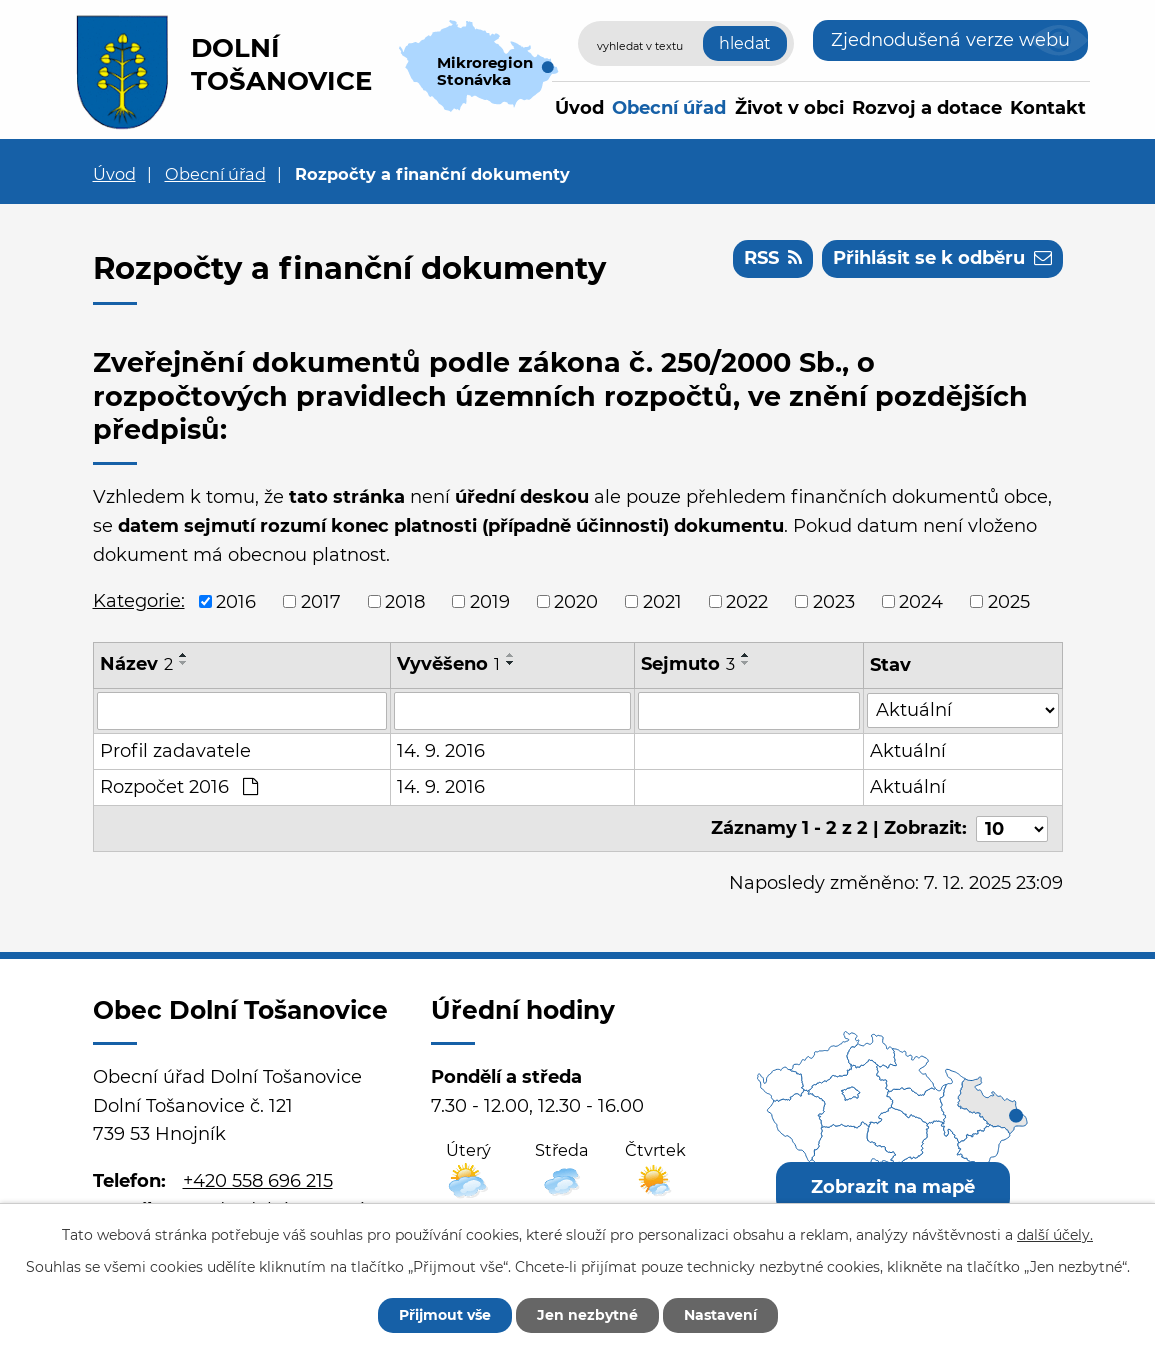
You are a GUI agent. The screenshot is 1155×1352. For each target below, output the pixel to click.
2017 (321, 601)
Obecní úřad (669, 108)
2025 (1009, 601)
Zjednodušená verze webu (950, 40)
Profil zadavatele (175, 751)
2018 (405, 601)
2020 (576, 601)
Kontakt (1048, 108)
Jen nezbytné (587, 1315)
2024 (921, 601)
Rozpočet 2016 (179, 787)
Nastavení (720, 1315)
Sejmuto (689, 664)
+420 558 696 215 (258, 1181)
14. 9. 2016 (442, 751)
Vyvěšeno (449, 664)
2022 (747, 601)
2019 (490, 601)
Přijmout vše (445, 1315)
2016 (236, 601)
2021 (662, 601)
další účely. (1055, 1235)
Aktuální (908, 751)
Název (136, 664)
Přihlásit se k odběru (942, 258)
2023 (834, 601)
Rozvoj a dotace (927, 108)
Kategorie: (139, 601)
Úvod (579, 108)
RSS (773, 258)
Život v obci (789, 108)
